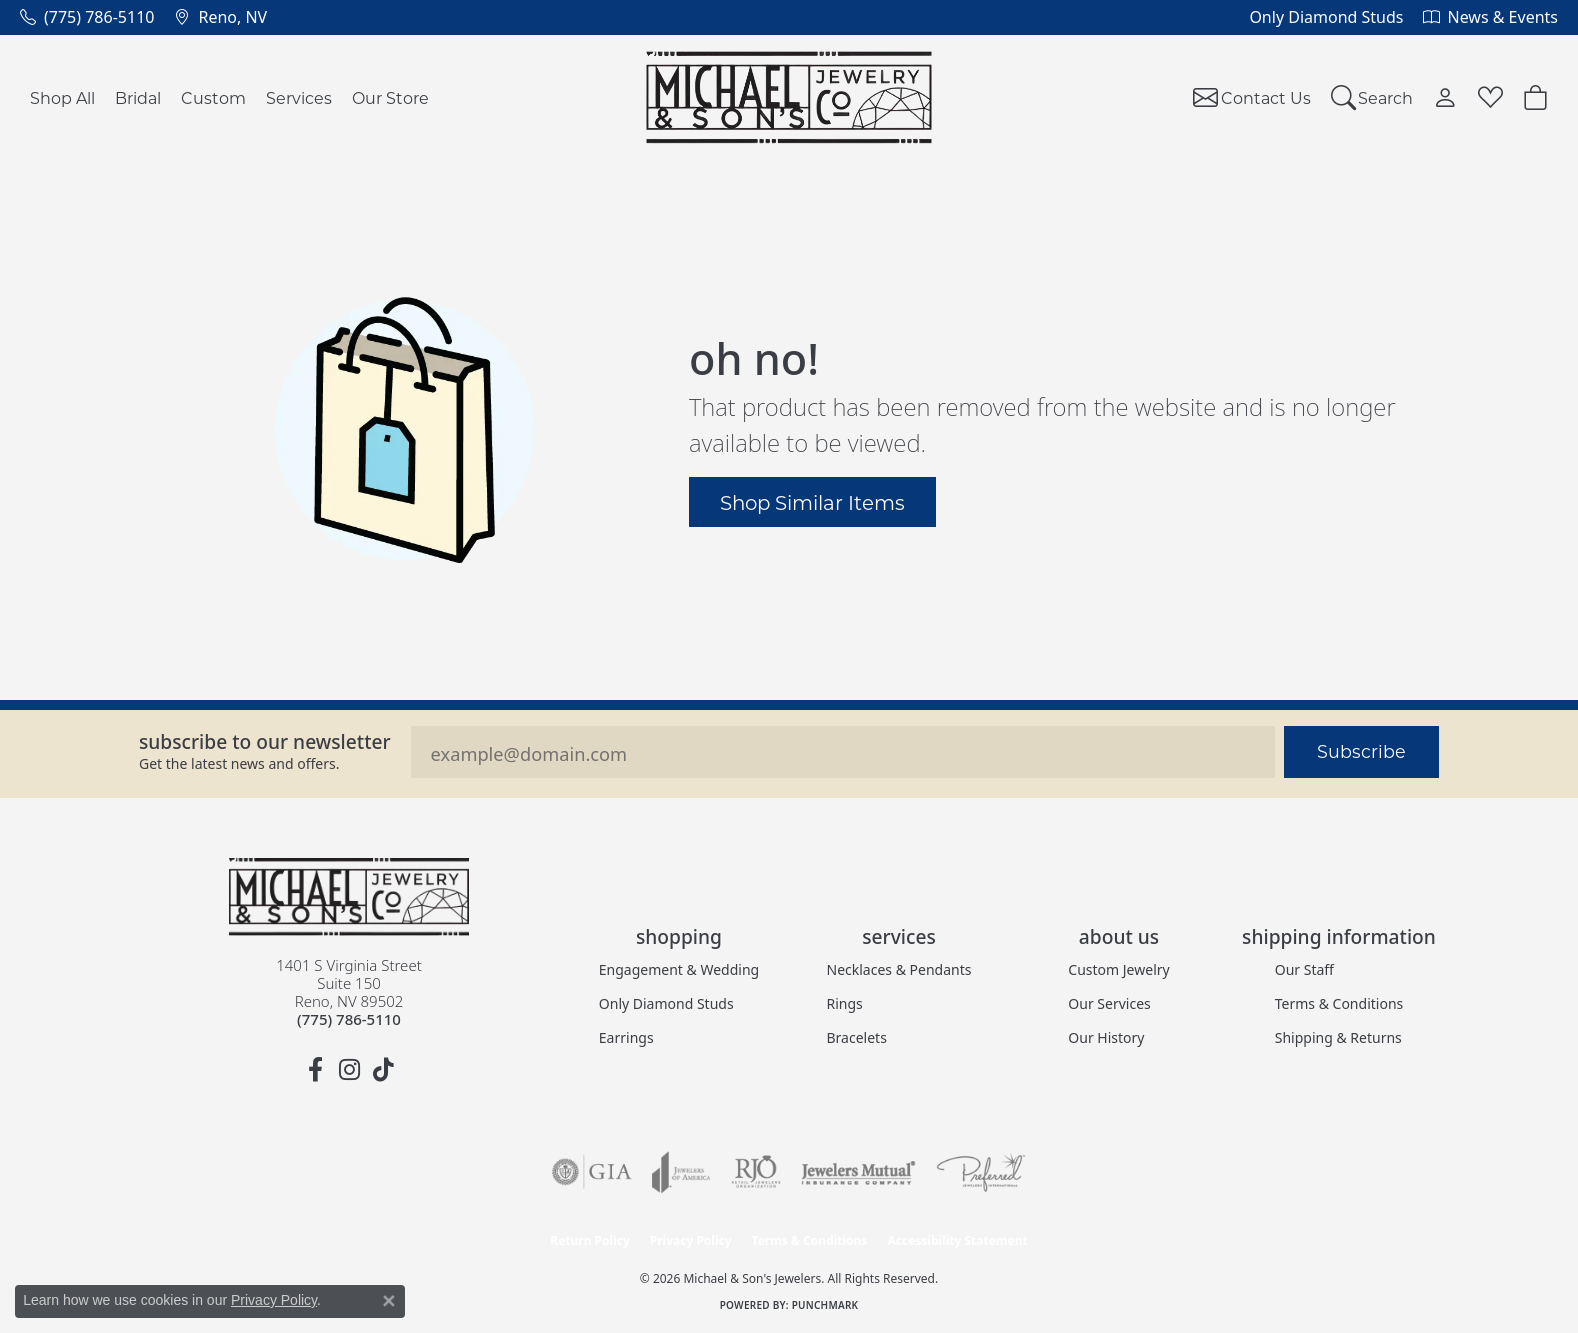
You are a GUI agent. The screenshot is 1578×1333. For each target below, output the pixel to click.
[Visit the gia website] (592, 1172)
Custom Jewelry (1118, 969)
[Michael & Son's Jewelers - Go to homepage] (349, 897)
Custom (213, 97)
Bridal (138, 97)
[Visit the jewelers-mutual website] (858, 1172)
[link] (87, 17)
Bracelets (857, 1037)
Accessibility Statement (957, 1240)
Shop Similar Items (812, 502)
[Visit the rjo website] (756, 1172)
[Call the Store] (349, 1019)
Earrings (626, 1037)
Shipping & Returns (1338, 1037)
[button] (1372, 97)
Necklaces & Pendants (899, 969)
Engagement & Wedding (679, 969)
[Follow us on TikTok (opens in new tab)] (383, 1070)
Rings (845, 1003)
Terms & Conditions (1339, 1003)
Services (299, 97)
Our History (1106, 1037)
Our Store (390, 97)
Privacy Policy (691, 1240)
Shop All (62, 97)
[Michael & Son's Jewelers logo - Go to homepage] (789, 97)
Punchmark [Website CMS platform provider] (825, 1305)
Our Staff (1304, 969)
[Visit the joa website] (681, 1172)
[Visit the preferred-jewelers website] (981, 1172)
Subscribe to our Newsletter (265, 741)
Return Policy (590, 1240)
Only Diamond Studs (666, 1003)
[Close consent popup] (389, 1301)
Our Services (1109, 1003)
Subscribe (1361, 751)
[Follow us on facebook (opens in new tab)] (315, 1070)
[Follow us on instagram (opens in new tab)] (349, 1070)
